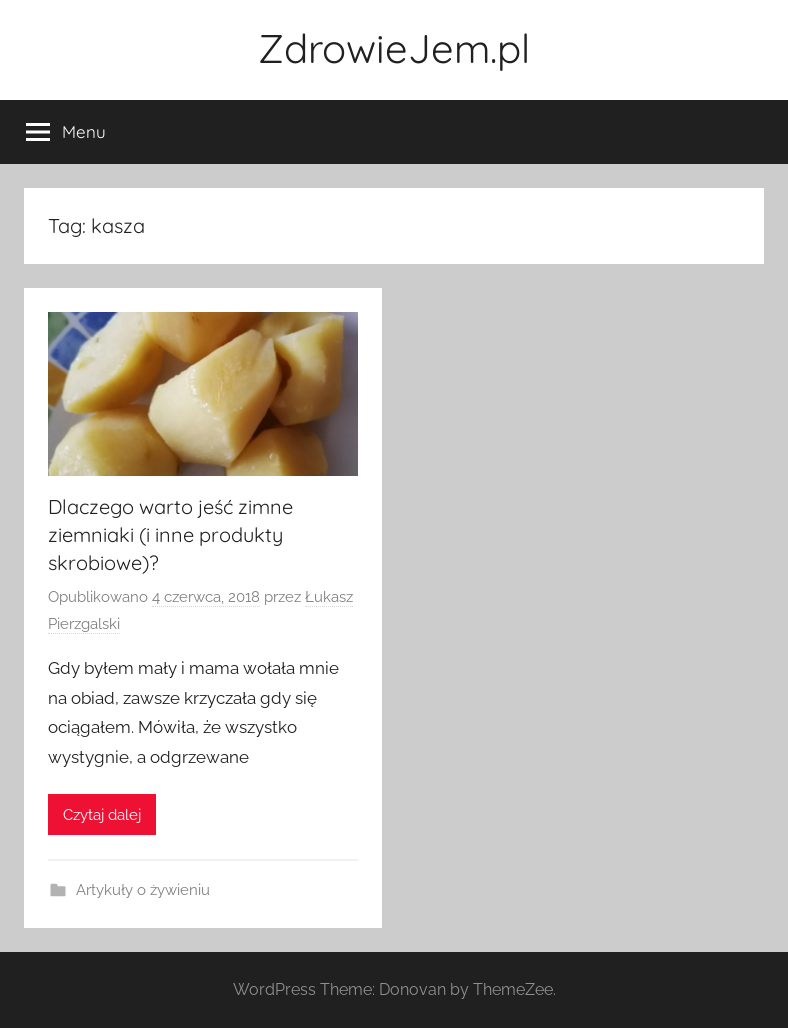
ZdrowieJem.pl (394, 48)
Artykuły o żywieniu (143, 890)
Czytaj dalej (102, 815)
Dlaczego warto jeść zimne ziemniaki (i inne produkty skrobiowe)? (170, 534)
